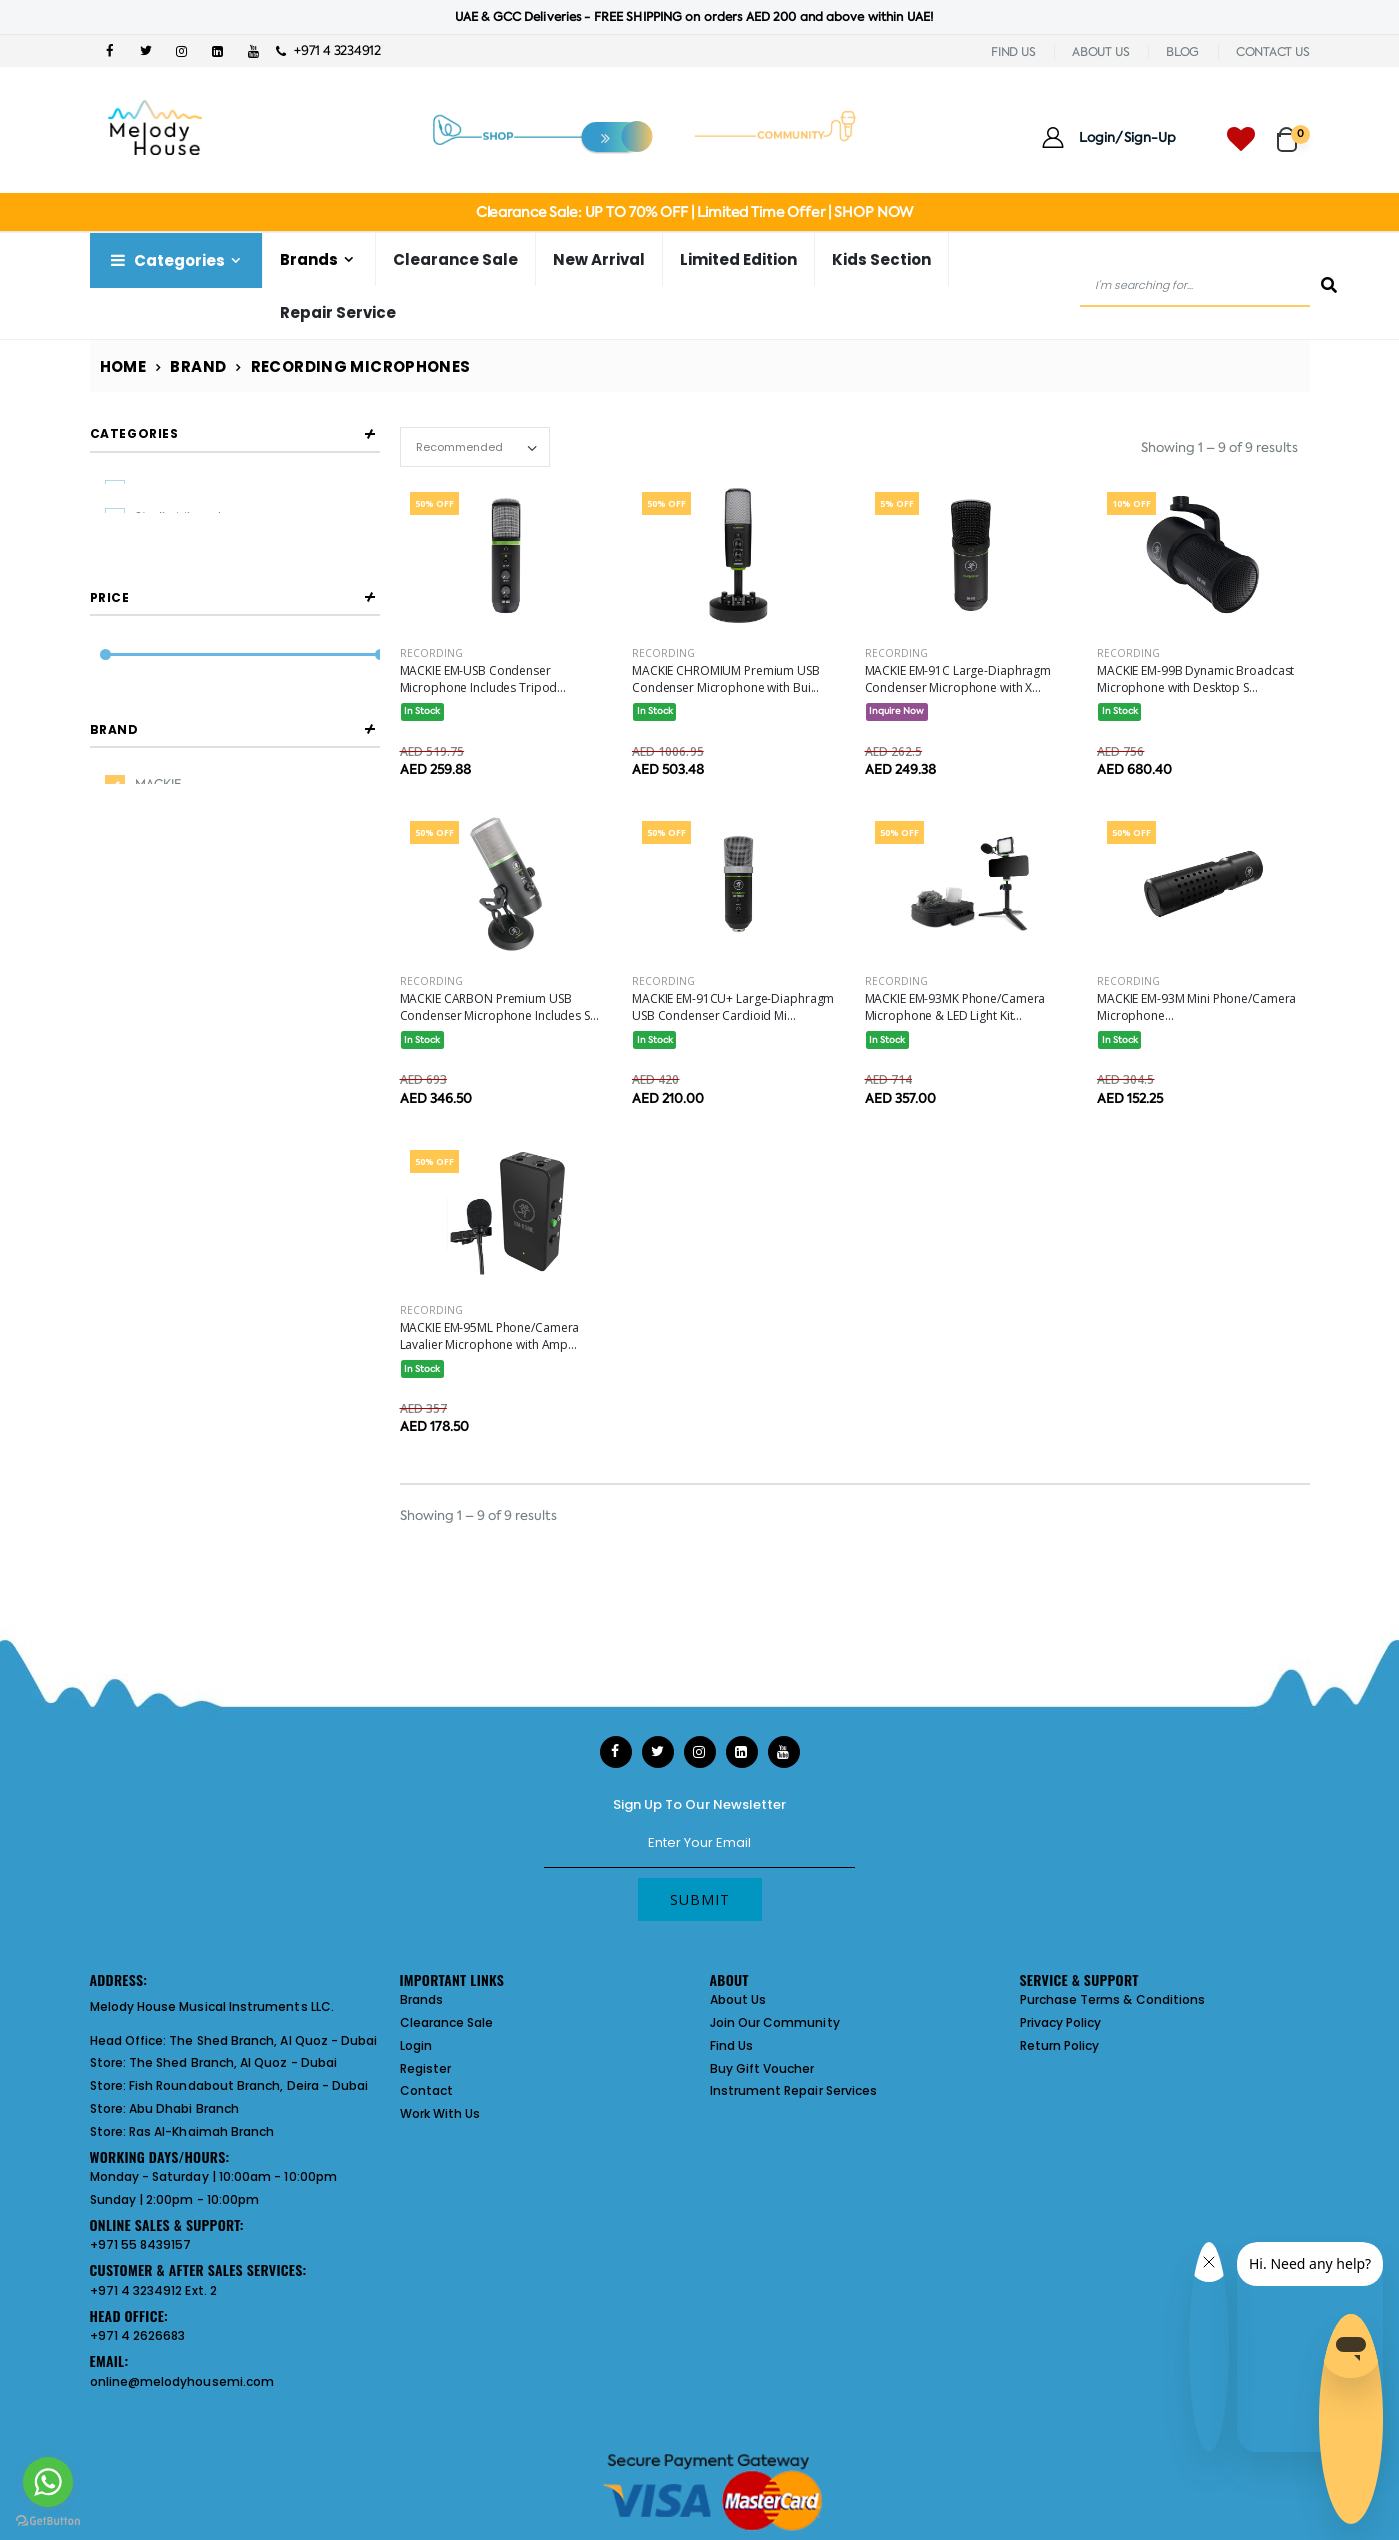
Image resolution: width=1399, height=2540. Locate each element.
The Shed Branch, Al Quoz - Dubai (273, 2040)
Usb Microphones (185, 489)
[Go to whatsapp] (48, 2482)
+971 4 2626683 (138, 2335)
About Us (738, 1999)
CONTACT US (1273, 52)
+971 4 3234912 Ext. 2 (153, 2290)
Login (416, 2045)
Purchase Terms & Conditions (1113, 1999)
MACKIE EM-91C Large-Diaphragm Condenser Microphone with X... (958, 679)
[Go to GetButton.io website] (48, 2520)
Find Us (731, 2045)
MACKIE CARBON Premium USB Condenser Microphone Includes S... (499, 1007)
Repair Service (338, 312)
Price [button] (110, 673)
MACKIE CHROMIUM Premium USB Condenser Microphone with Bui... (726, 679)
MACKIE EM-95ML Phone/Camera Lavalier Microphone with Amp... (490, 1336)
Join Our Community (775, 2022)
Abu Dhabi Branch (184, 2108)
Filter (134, 769)
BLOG (1182, 52)
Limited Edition (738, 259)
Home (123, 366)
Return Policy (1060, 2045)
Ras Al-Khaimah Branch (201, 2131)
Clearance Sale (455, 259)
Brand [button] (114, 848)
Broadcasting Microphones (214, 552)
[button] (1293, 130)
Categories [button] (134, 433)
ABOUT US (1100, 52)
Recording (431, 653)
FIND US (1013, 52)
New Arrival (599, 259)
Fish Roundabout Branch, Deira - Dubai (248, 2085)
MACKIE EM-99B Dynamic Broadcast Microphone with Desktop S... (1195, 679)
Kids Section (881, 259)
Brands (309, 259)
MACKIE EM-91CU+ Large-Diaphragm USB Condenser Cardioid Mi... (733, 1007)
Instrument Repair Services (794, 2090)
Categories (166, 260)
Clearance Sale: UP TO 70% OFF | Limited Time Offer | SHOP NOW (694, 212)
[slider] (104, 731)
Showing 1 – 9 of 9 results (1219, 447)
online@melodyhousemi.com (182, 2381)
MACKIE (158, 904)
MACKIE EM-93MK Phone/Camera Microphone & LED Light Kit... (955, 1007)
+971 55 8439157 (141, 2244)
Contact (426, 2090)
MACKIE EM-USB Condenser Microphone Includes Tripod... (483, 679)
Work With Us (440, 2113)
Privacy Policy (1061, 2022)
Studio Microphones (193, 520)
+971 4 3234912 (328, 50)
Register (426, 2068)
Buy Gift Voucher (762, 2068)
